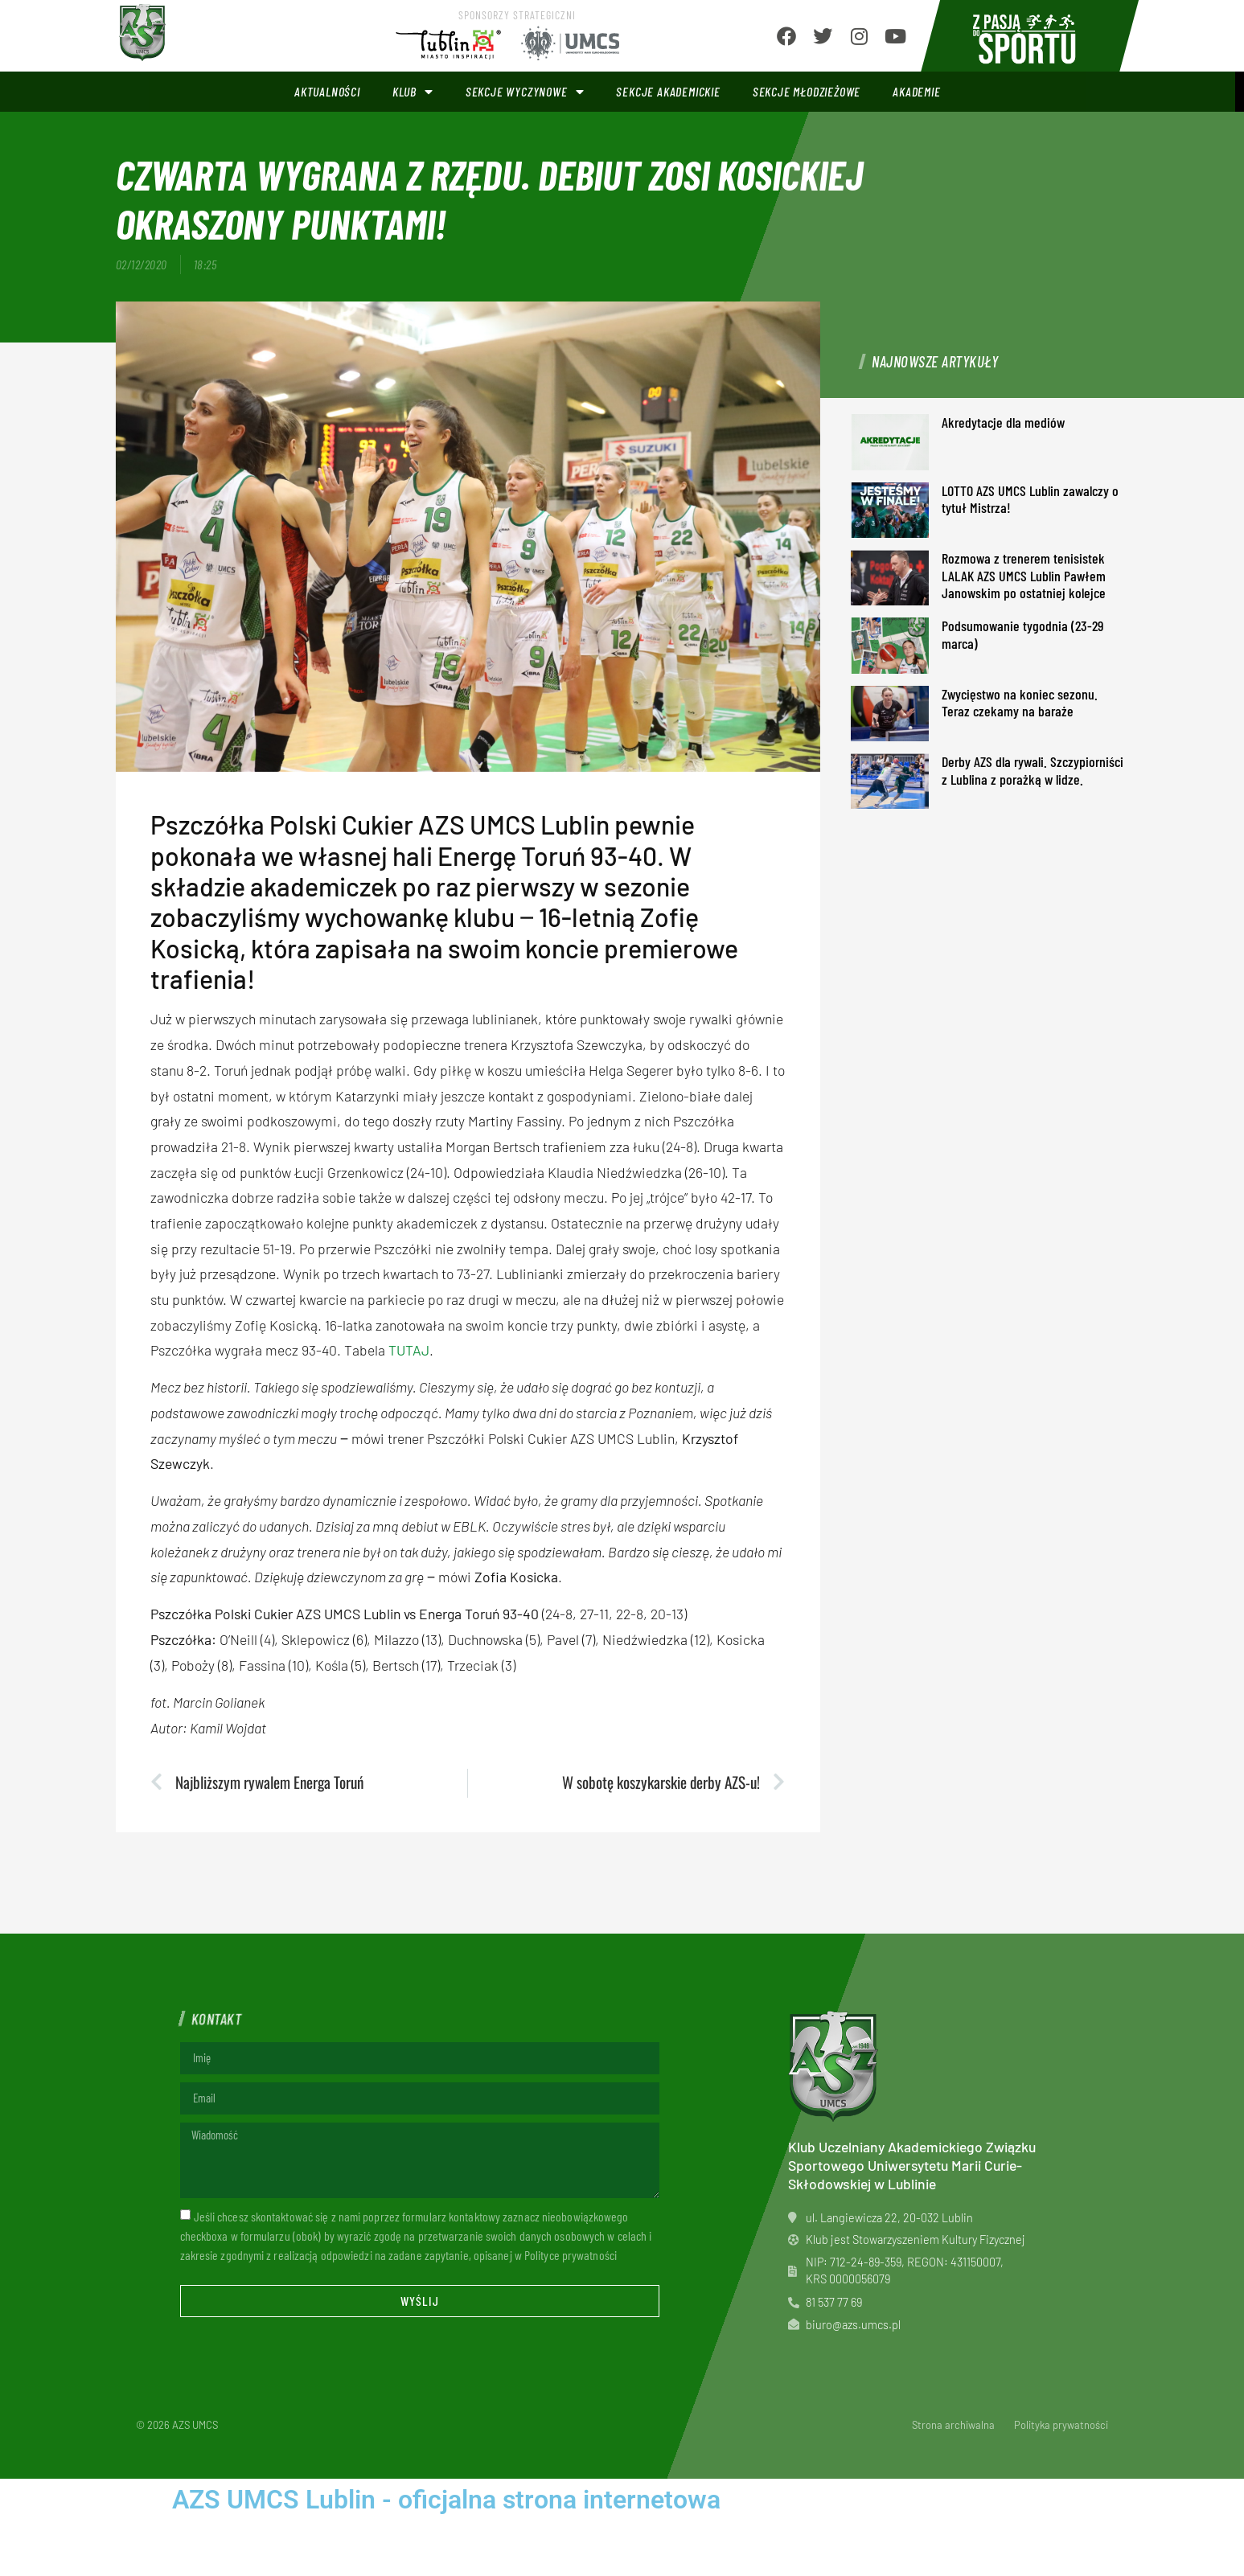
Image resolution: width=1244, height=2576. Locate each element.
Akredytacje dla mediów (1003, 422)
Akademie (916, 91)
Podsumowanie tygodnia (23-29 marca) (1022, 634)
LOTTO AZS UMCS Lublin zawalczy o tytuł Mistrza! (1030, 499)
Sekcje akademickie (668, 91)
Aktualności (327, 91)
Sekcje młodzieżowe (806, 91)
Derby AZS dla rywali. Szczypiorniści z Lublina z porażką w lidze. (1032, 770)
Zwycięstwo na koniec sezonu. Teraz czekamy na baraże (1020, 702)
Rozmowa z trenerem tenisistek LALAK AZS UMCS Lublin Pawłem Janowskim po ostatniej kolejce (1024, 575)
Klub (412, 91)
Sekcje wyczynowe (525, 91)
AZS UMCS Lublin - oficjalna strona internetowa (446, 2499)
